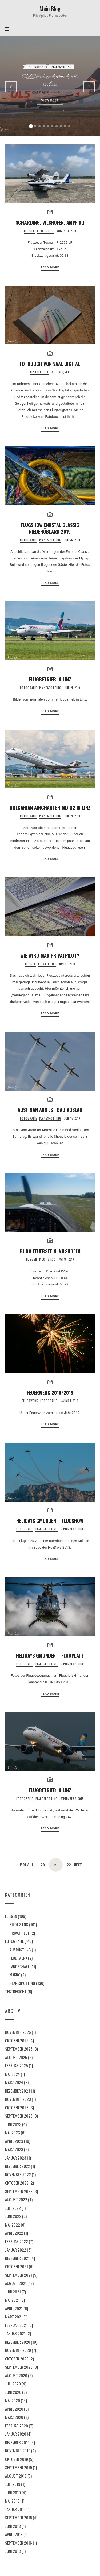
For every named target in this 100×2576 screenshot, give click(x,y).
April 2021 (14, 2308)
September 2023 (19, 2116)
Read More (50, 267)
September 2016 (18, 2542)
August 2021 (16, 2283)
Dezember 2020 (17, 2342)
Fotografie (36, 67)
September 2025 (19, 2049)
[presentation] (11, 86)
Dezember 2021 (17, 2258)
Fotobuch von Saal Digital (50, 363)
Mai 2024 (12, 2074)
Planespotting (61, 67)
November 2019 (17, 2450)
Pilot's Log (45, 231)
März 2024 (14, 2082)
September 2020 (19, 2367)
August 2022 (16, 2199)
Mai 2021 (12, 2300)
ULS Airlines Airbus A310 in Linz (50, 80)
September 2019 (18, 2467)
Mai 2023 (12, 2132)
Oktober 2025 (17, 2040)
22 (69, 1864)
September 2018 (18, 2517)
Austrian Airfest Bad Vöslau (50, 1109)
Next (78, 1864)
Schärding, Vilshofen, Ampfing (50, 222)
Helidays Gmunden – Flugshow (49, 1520)
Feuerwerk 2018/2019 (50, 1392)
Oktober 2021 (16, 2266)
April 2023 (14, 2141)
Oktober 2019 (16, 2459)
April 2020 (14, 2408)
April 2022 (14, 2233)
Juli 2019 (12, 2484)
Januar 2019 (15, 2509)
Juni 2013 (13, 2551)
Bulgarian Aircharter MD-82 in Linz (50, 807)
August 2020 (16, 2375)
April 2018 (14, 2534)
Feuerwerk (30, 1401)
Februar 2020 (16, 2425)
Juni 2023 (13, 2124)
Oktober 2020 (17, 2358)
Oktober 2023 (17, 2107)
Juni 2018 (13, 2526)
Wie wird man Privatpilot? (49, 955)
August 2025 (16, 2057)
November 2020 (18, 2350)
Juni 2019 (13, 2492)
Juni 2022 (13, 2216)
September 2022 (19, 2191)
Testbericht (39, 372)
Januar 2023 (15, 2157)
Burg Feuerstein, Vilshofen (50, 1251)
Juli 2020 (13, 2384)
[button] (31, 126)
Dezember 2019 (17, 2442)
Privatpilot (47, 964)
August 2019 (16, 2475)
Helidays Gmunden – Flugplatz (50, 1655)
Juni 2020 (13, 2392)
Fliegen (29, 231)
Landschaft (20, 1966)
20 (43, 1864)
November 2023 (18, 2099)
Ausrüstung (20, 1949)
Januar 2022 (15, 2250)
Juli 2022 (13, 2208)
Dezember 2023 (17, 2090)
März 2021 (14, 2317)
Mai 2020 (12, 2400)
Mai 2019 (12, 2501)
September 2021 (18, 2275)
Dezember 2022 (17, 2166)
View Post (50, 100)
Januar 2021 (15, 2333)
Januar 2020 (15, 2434)
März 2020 (14, 2417)
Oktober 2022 (17, 2183)
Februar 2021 (16, 2325)
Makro (15, 1975)
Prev (24, 1864)
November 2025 (18, 2032)
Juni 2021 (13, 2291)
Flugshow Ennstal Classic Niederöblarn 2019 (50, 528)
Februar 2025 (16, 2065)
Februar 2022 (16, 2241)
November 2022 (18, 2174)
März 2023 (14, 2149)
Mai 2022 (12, 2224)
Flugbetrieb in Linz (50, 679)
